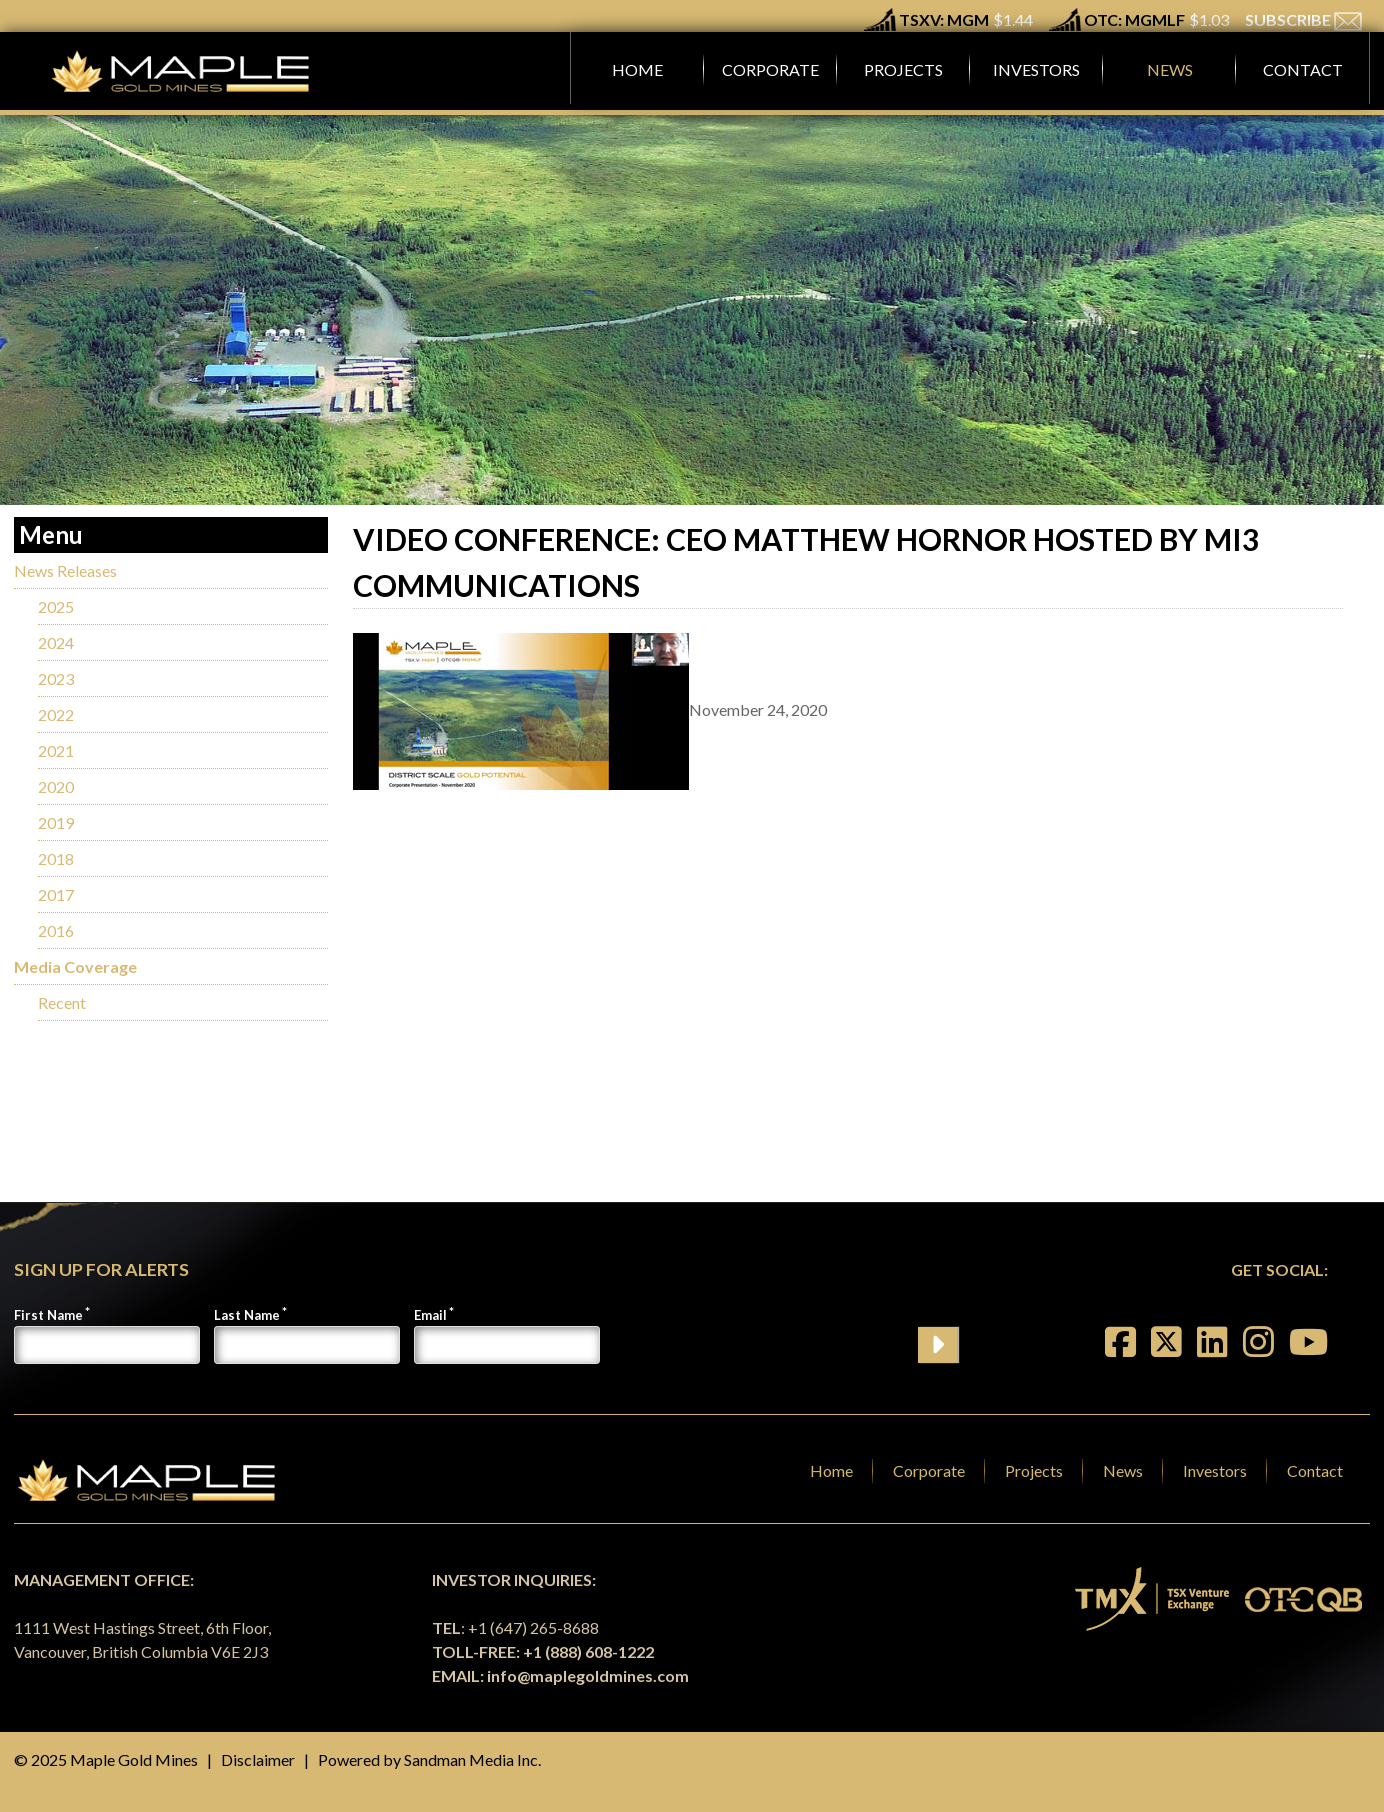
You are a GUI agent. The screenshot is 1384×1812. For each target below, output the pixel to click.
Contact (1315, 1470)
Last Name (247, 1315)
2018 (56, 858)
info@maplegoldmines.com (588, 1675)
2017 (56, 894)
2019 (56, 822)
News (1123, 1470)
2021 (56, 750)
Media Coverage (75, 966)
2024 (56, 642)
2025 (56, 606)
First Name (48, 1315)
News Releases (65, 570)
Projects (1034, 1470)
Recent (62, 1002)
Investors (1215, 1470)
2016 (56, 930)
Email (430, 1315)
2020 (56, 786)
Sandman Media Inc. (472, 1759)
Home (831, 1470)
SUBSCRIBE (1303, 19)
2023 (56, 678)
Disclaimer (258, 1759)
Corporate (929, 1470)
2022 (56, 714)
